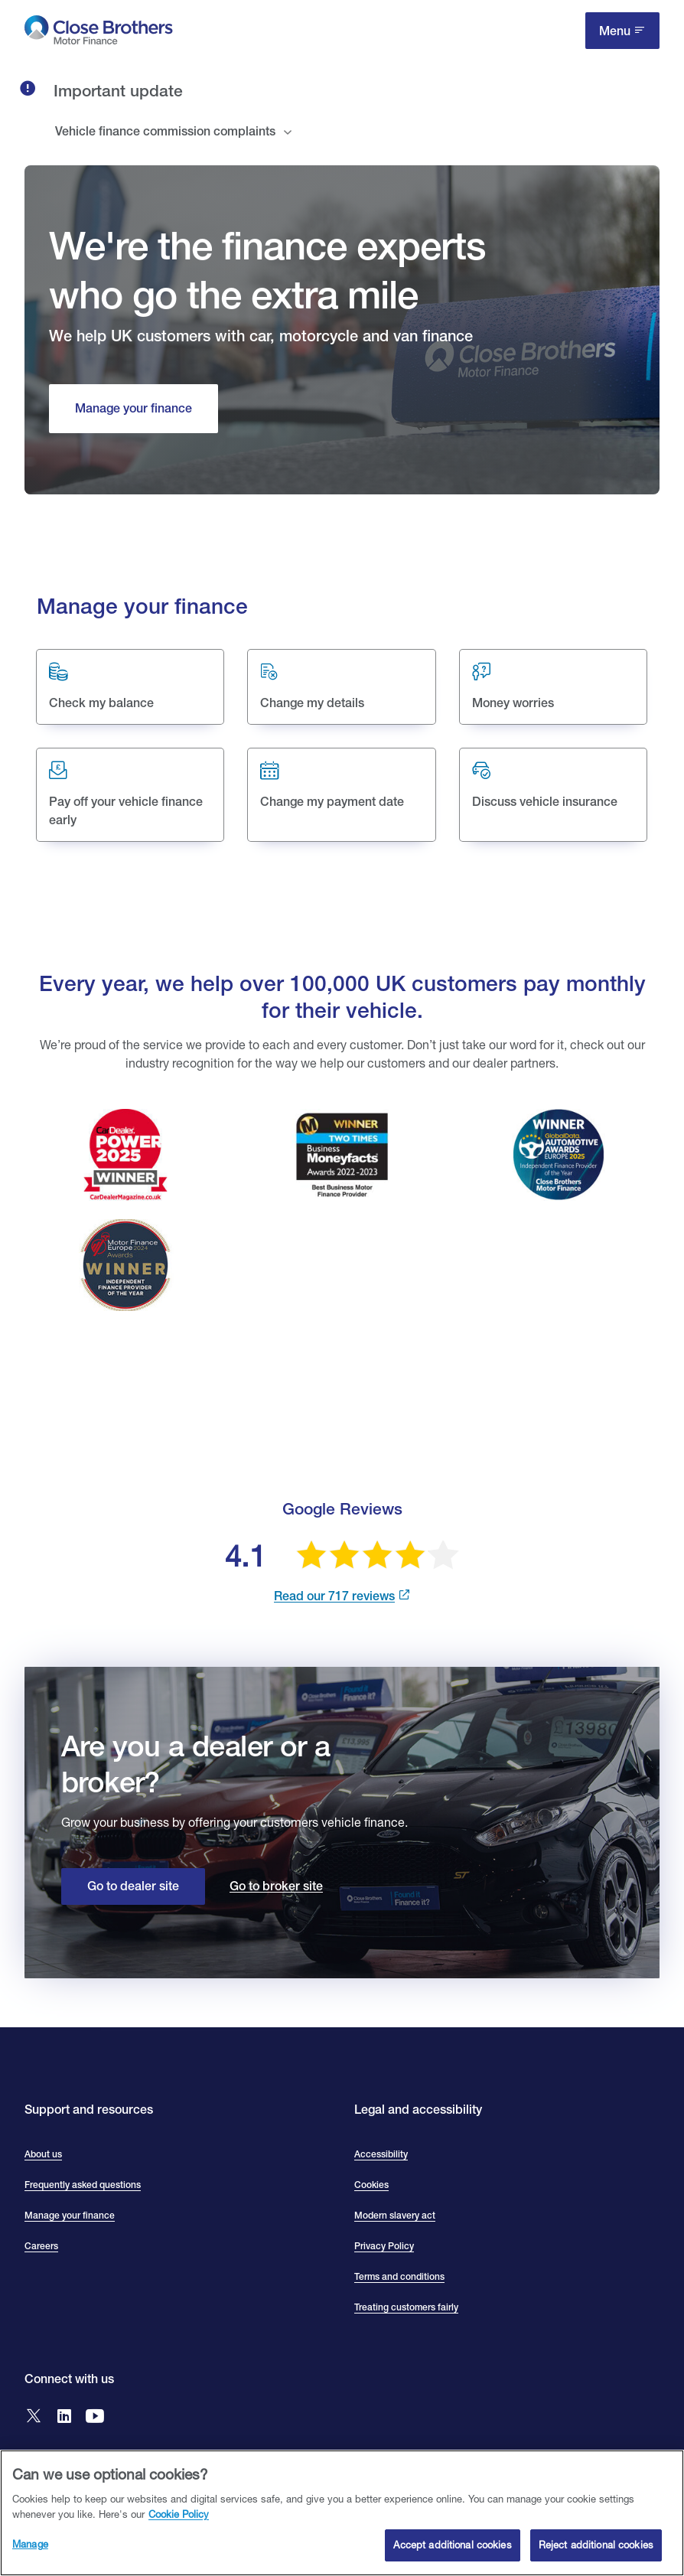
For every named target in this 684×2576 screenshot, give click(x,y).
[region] (342, 2513)
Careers (41, 2246)
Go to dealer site (133, 1886)
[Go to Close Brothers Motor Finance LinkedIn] (64, 2417)
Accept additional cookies (452, 2545)
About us (43, 2154)
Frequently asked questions (82, 2185)
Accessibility (381, 2154)
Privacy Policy (384, 2246)
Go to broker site (276, 1886)
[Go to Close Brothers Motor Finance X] (33, 2417)
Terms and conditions (399, 2276)
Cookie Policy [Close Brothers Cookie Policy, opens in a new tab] (178, 2514)
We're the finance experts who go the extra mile (267, 269)
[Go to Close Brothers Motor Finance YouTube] (95, 2417)
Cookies (371, 2185)
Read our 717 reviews (334, 1596)
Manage (30, 2544)
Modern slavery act (394, 2215)
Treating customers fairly (406, 2307)
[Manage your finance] (133, 408)
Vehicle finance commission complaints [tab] (165, 131)
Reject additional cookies (596, 2545)
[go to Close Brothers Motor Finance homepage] (98, 33)
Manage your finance (69, 2215)
